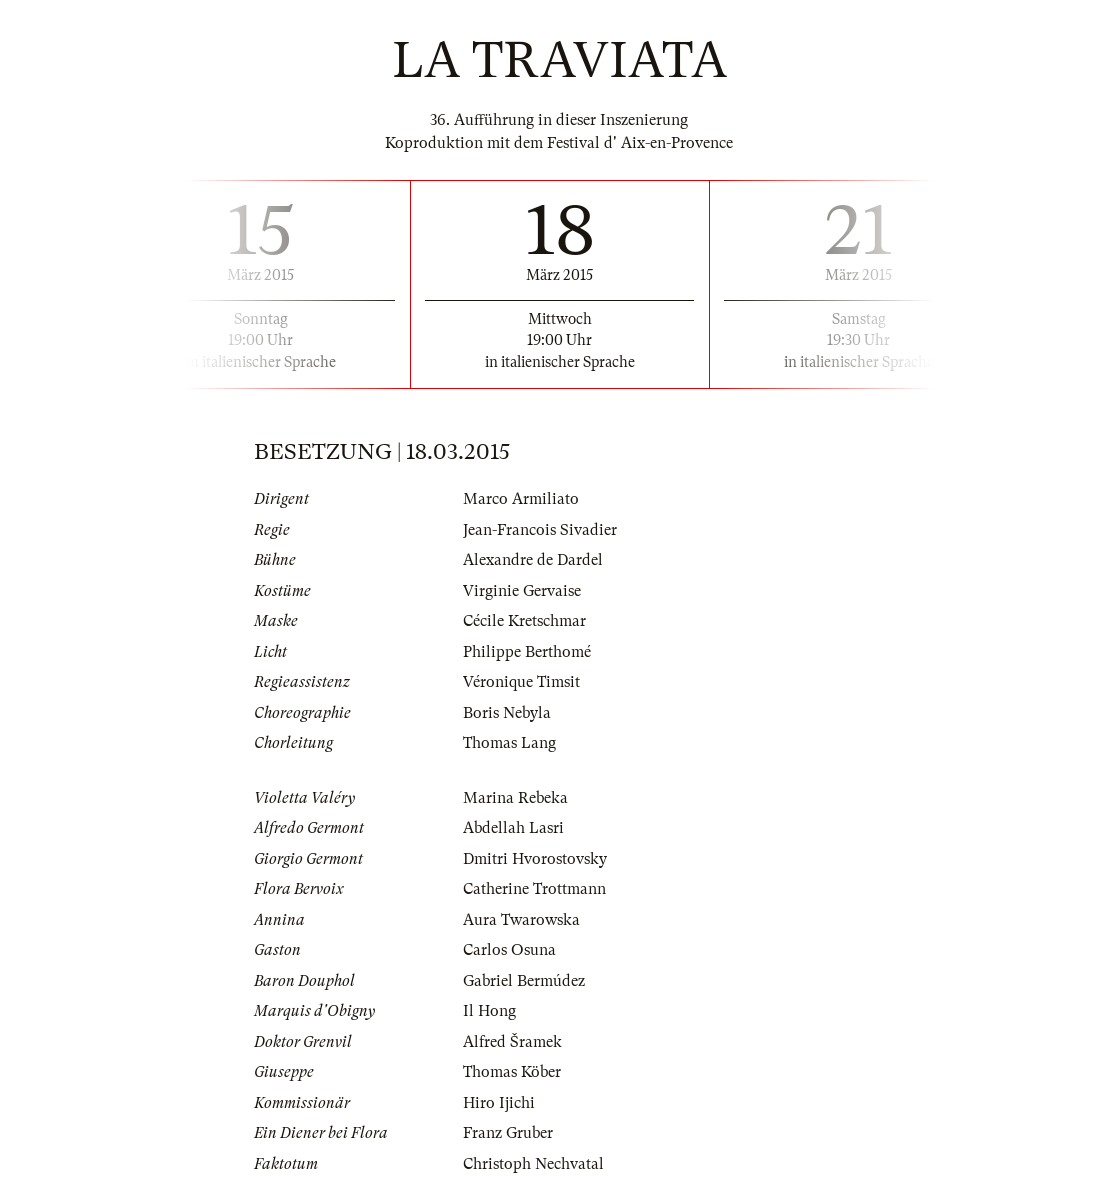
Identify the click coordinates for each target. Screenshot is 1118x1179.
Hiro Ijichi (499, 1103)
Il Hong (489, 1011)
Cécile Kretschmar (524, 621)
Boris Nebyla (507, 713)
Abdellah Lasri (513, 828)
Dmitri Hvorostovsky (535, 859)
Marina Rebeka (515, 798)
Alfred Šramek (512, 1042)
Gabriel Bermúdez (524, 981)
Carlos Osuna (509, 950)
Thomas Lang (509, 743)
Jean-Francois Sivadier (540, 530)
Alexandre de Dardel (533, 560)
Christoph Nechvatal (533, 1164)
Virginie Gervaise (522, 591)
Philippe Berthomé (527, 652)
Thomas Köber (512, 1072)
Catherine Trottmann (534, 889)
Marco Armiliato (521, 499)
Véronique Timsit (521, 682)
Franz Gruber (508, 1133)
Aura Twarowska (521, 920)
